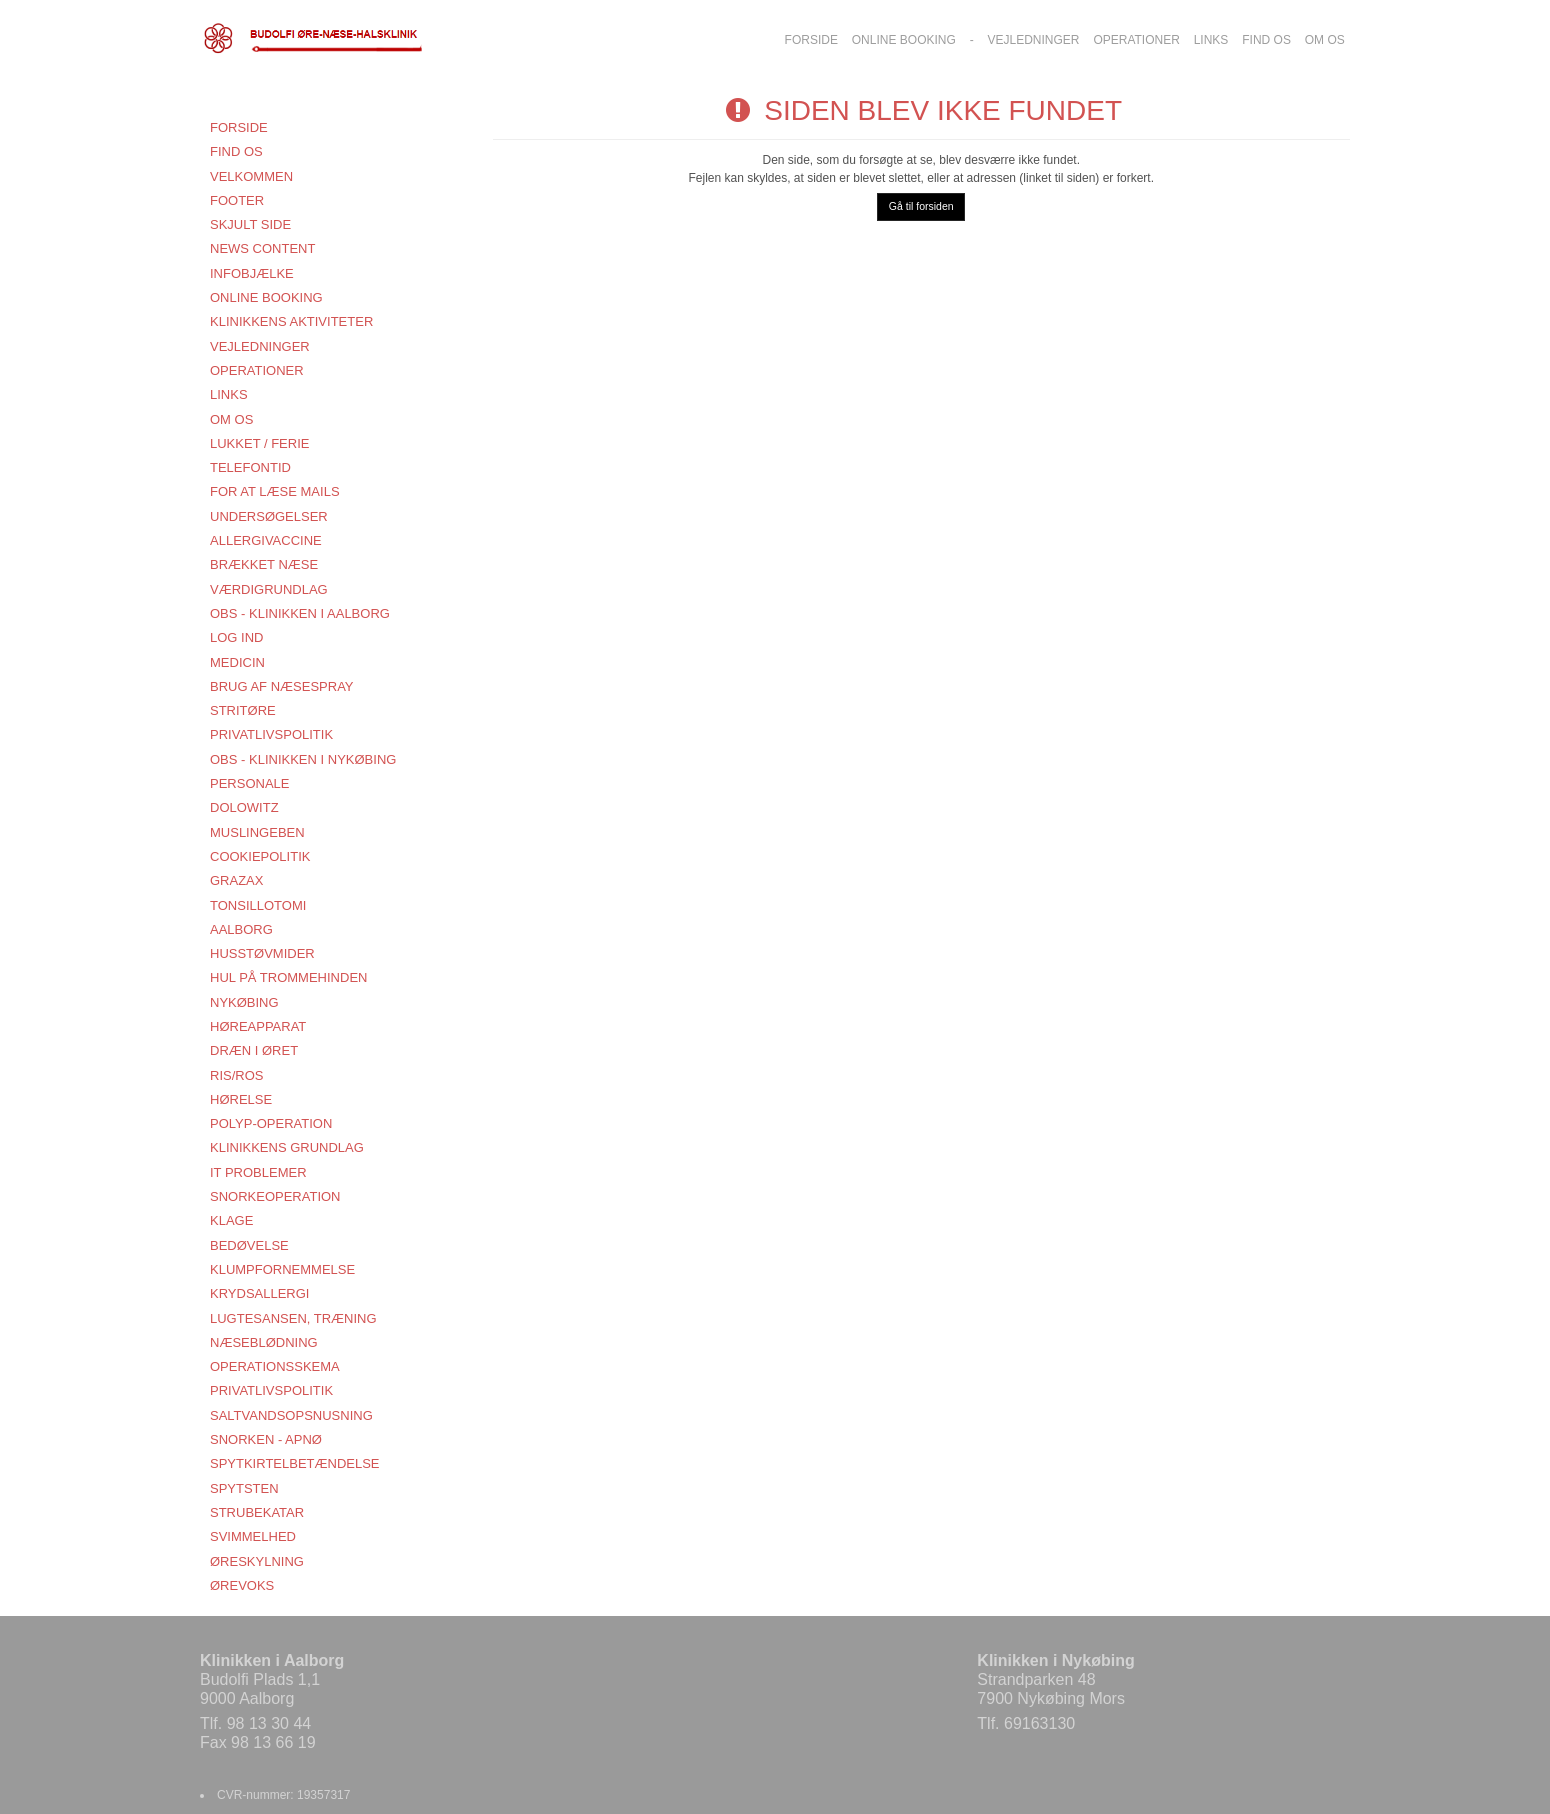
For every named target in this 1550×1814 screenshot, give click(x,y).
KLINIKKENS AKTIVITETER (291, 321)
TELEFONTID (250, 467)
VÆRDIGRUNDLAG (269, 589)
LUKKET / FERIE (259, 443)
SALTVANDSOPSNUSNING (291, 1415)
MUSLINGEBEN (257, 832)
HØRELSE (241, 1099)
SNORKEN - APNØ (266, 1439)
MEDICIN (237, 662)
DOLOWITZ (244, 807)
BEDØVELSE (249, 1245)
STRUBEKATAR (257, 1512)
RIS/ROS (236, 1075)
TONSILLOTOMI (258, 905)
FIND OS (236, 151)
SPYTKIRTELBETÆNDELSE (295, 1463)
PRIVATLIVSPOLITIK (271, 734)
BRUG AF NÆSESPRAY (282, 686)
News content (262, 248)
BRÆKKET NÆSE (264, 564)
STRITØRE (243, 710)
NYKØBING (244, 1002)
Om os (231, 419)
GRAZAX (236, 880)
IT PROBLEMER (258, 1172)
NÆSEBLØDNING (264, 1342)
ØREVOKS (242, 1585)
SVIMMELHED (253, 1536)
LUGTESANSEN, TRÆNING (293, 1318)
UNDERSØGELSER (269, 516)
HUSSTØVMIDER (262, 953)
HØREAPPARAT (258, 1026)
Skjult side (250, 224)
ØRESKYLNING (257, 1561)
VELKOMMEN (251, 176)
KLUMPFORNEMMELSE (282, 1269)
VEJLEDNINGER (260, 346)
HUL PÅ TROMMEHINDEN (288, 977)
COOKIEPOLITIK (260, 856)
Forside (239, 127)
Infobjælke (252, 273)
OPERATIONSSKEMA (275, 1366)
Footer (237, 200)
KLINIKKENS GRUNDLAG (287, 1147)
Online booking (266, 297)
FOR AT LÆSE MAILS (275, 491)
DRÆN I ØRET (254, 1050)
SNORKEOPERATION (275, 1196)
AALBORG (241, 929)
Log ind (236, 637)
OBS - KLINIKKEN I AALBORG (300, 613)
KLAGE (231, 1220)
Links (229, 394)
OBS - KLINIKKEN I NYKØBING (303, 759)
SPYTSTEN (244, 1488)
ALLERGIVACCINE (266, 540)
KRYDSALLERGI (259, 1293)
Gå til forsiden (921, 206)
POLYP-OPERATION (271, 1123)
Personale (249, 783)
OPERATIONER (257, 370)
